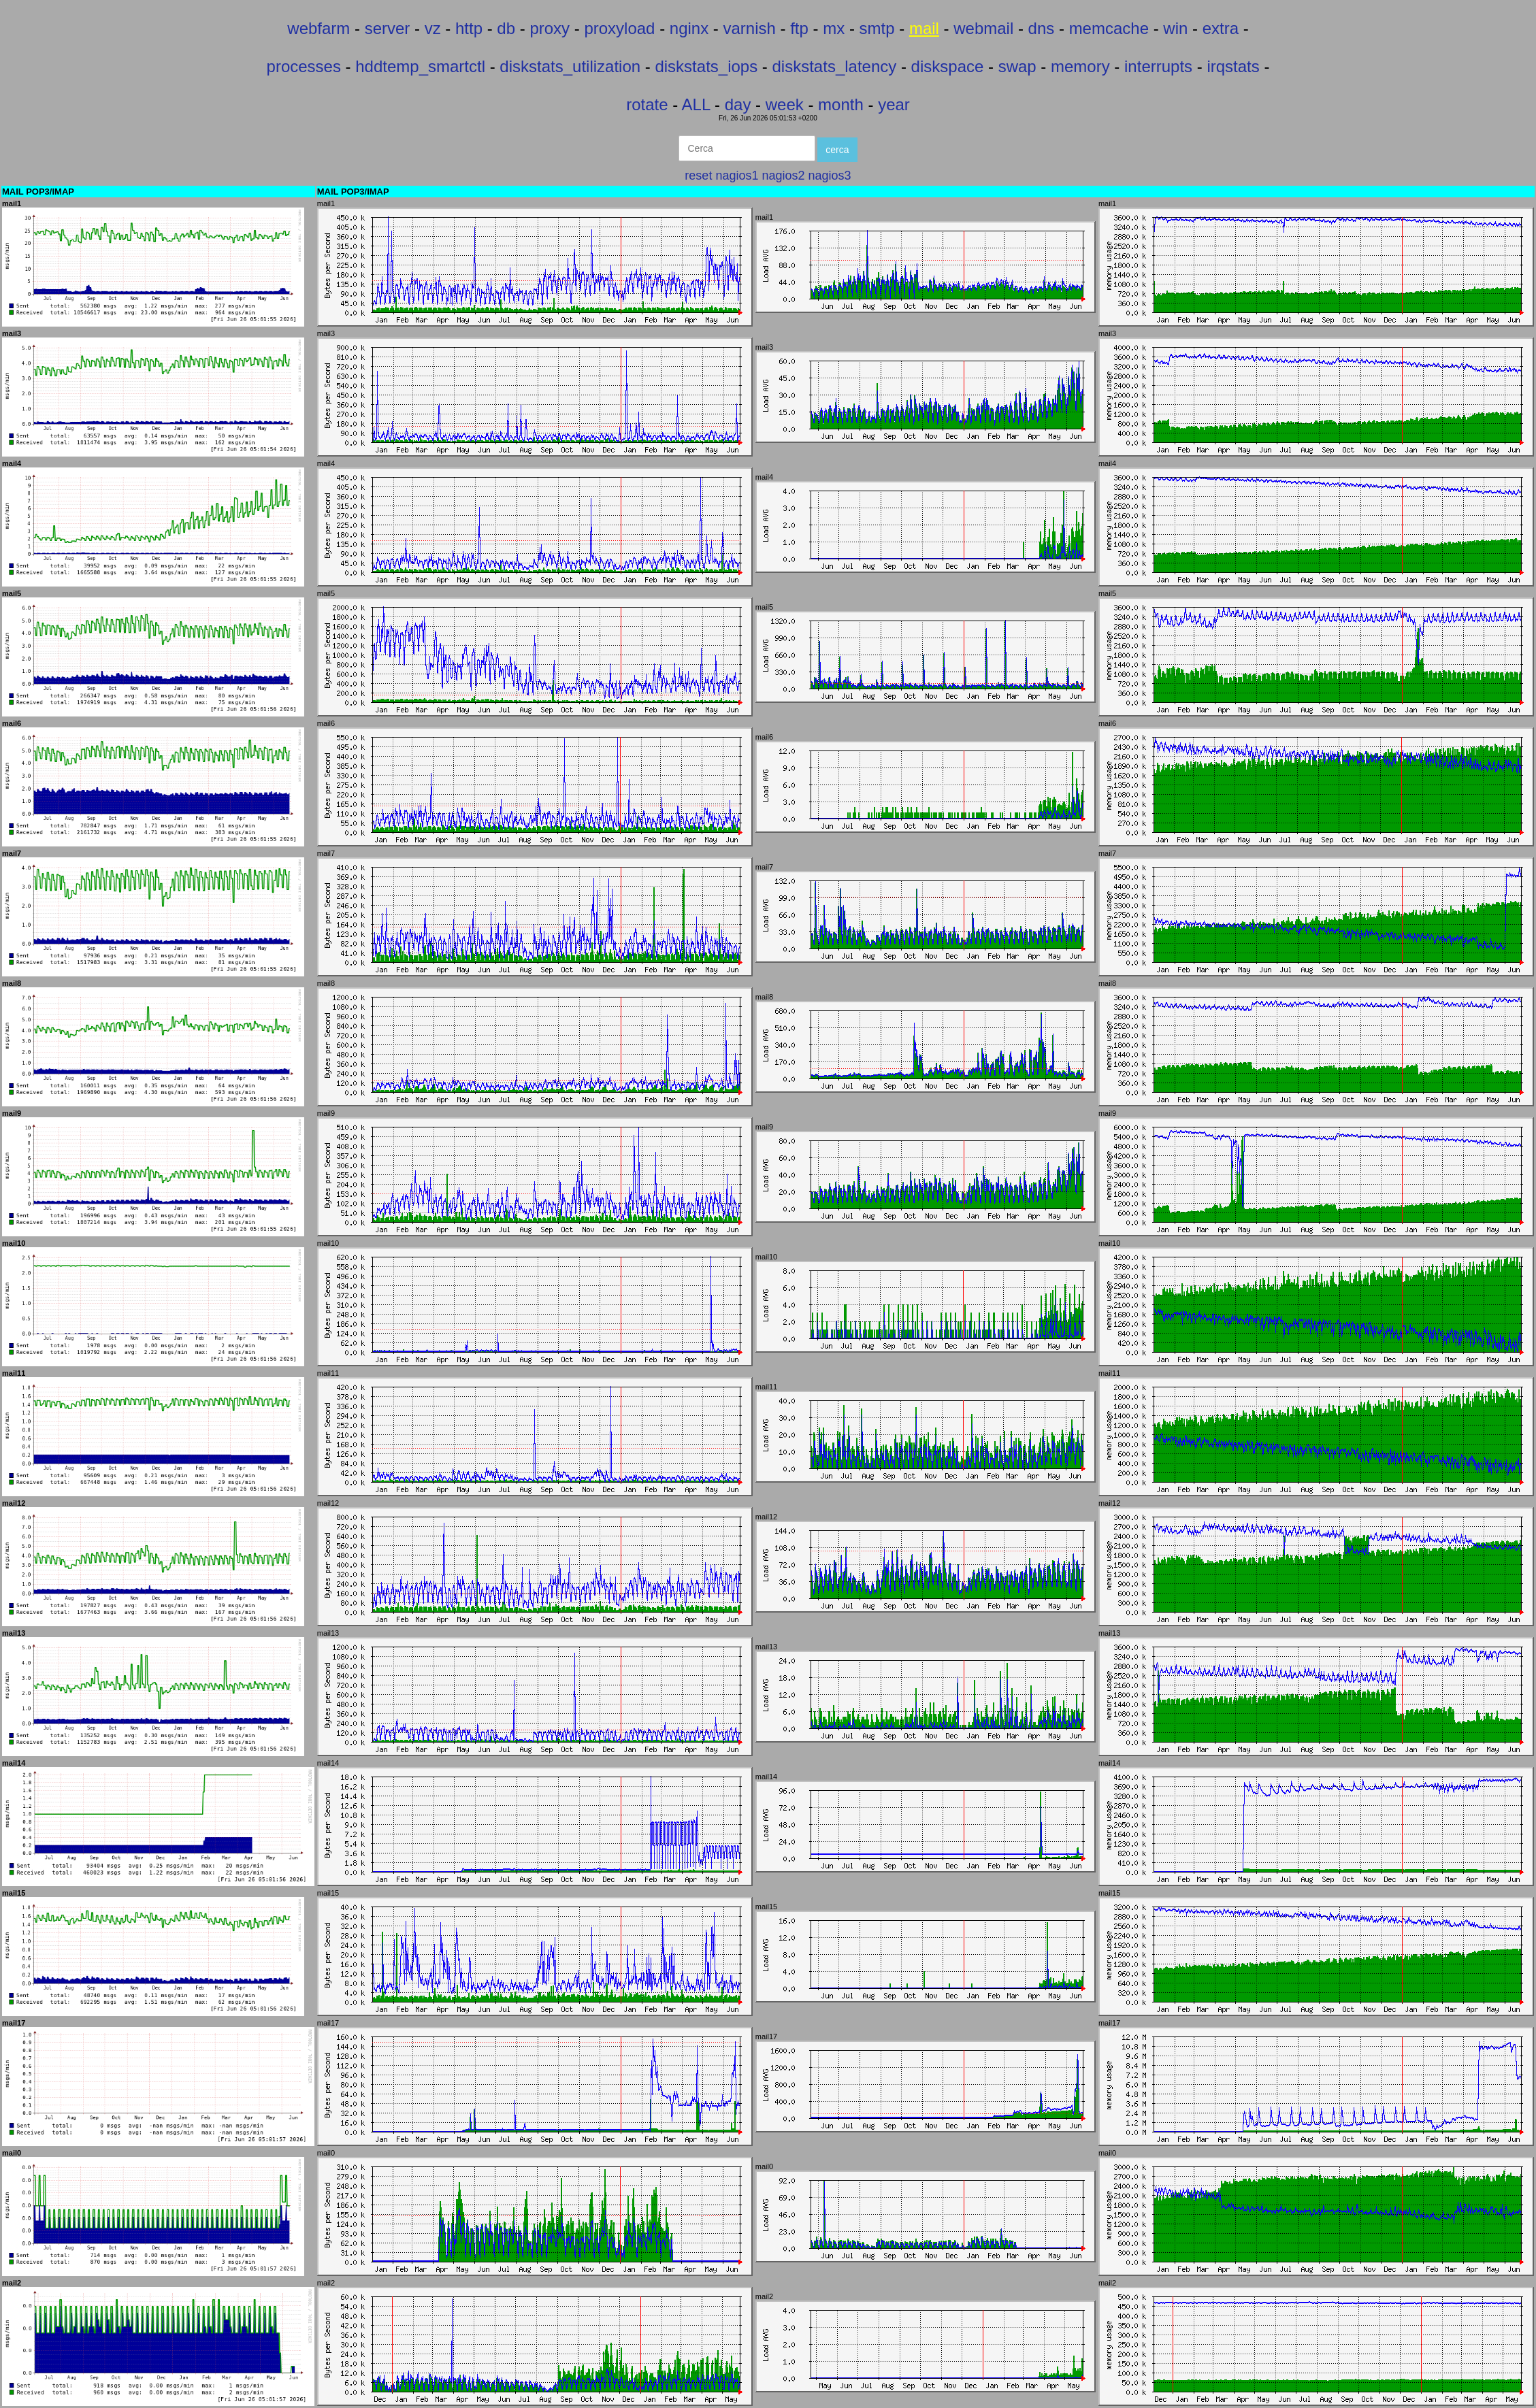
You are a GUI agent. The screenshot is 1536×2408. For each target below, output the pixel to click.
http (469, 28)
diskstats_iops (706, 66)
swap (1017, 66)
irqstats (1233, 66)
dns (1041, 28)
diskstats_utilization (570, 66)
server (387, 28)
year (894, 104)
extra (1221, 28)
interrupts (1158, 66)
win (1175, 28)
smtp (877, 28)
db (506, 28)
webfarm (318, 28)
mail (924, 28)
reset (698, 175)
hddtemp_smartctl (420, 66)
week (785, 104)
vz (433, 28)
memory (1080, 66)
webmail (983, 28)
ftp (799, 28)
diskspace (947, 66)
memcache (1109, 28)
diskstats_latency (834, 66)
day (738, 104)
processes (304, 66)
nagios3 (829, 175)
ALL (696, 104)
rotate (647, 104)
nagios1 (736, 175)
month (841, 104)
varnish (749, 28)
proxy (549, 28)
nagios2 (783, 175)
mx (834, 28)
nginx (689, 28)
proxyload (619, 28)
